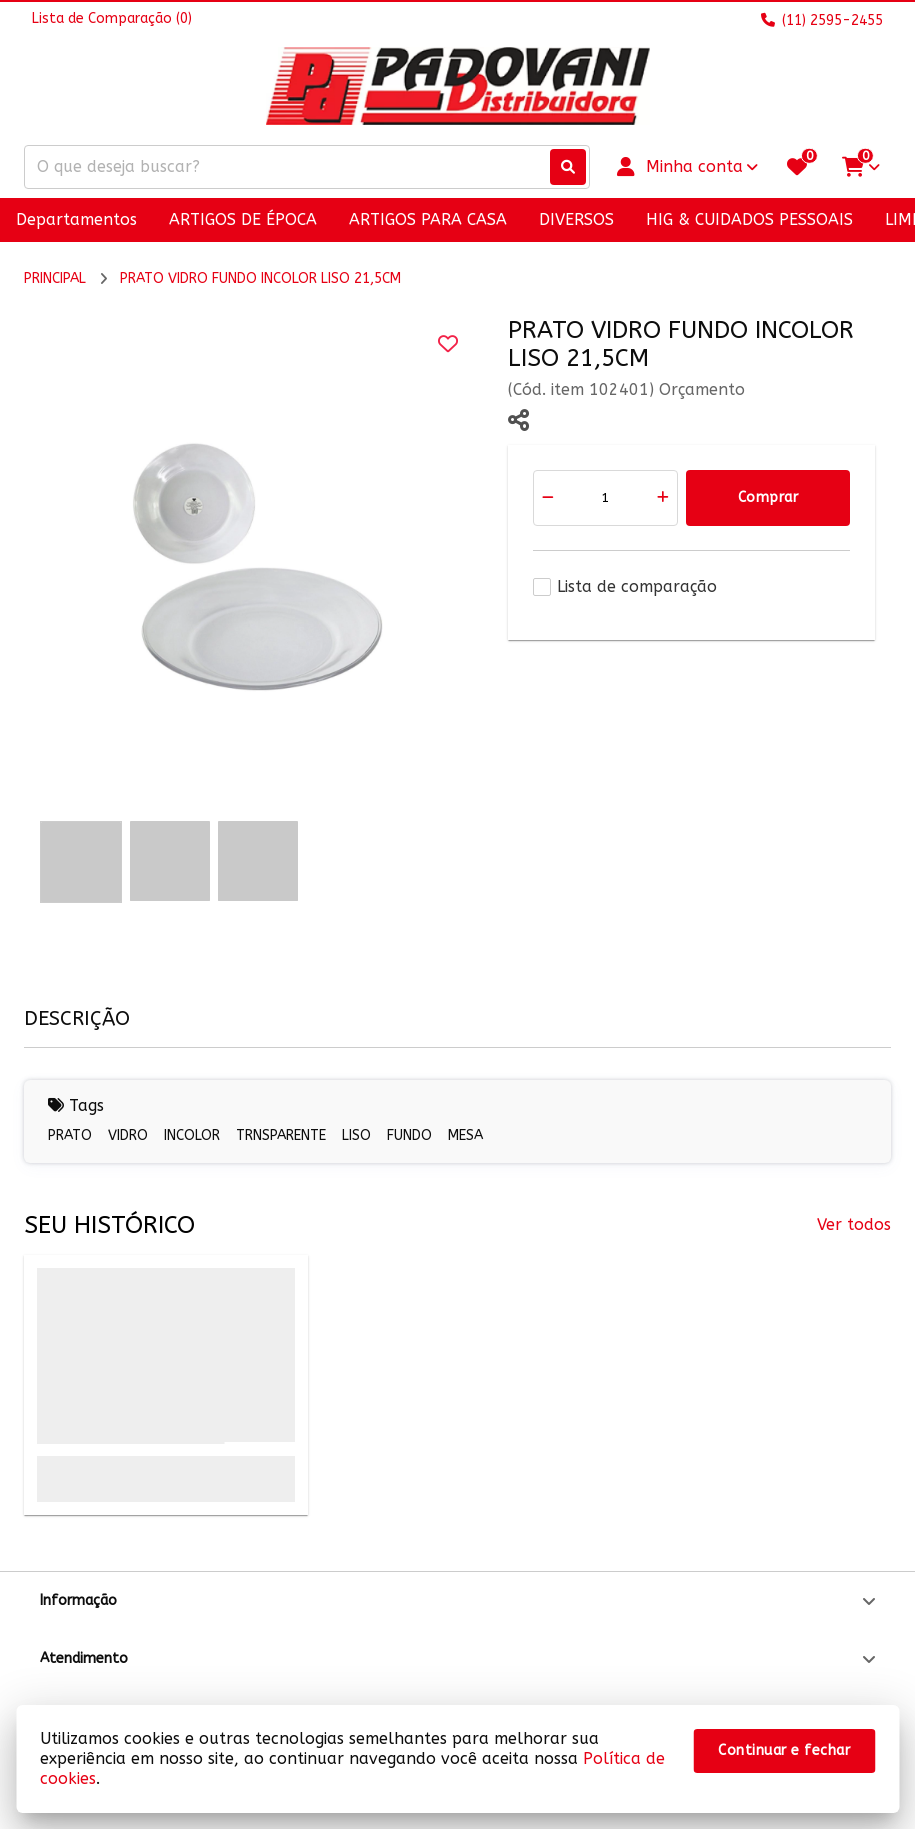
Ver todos (854, 1224)
